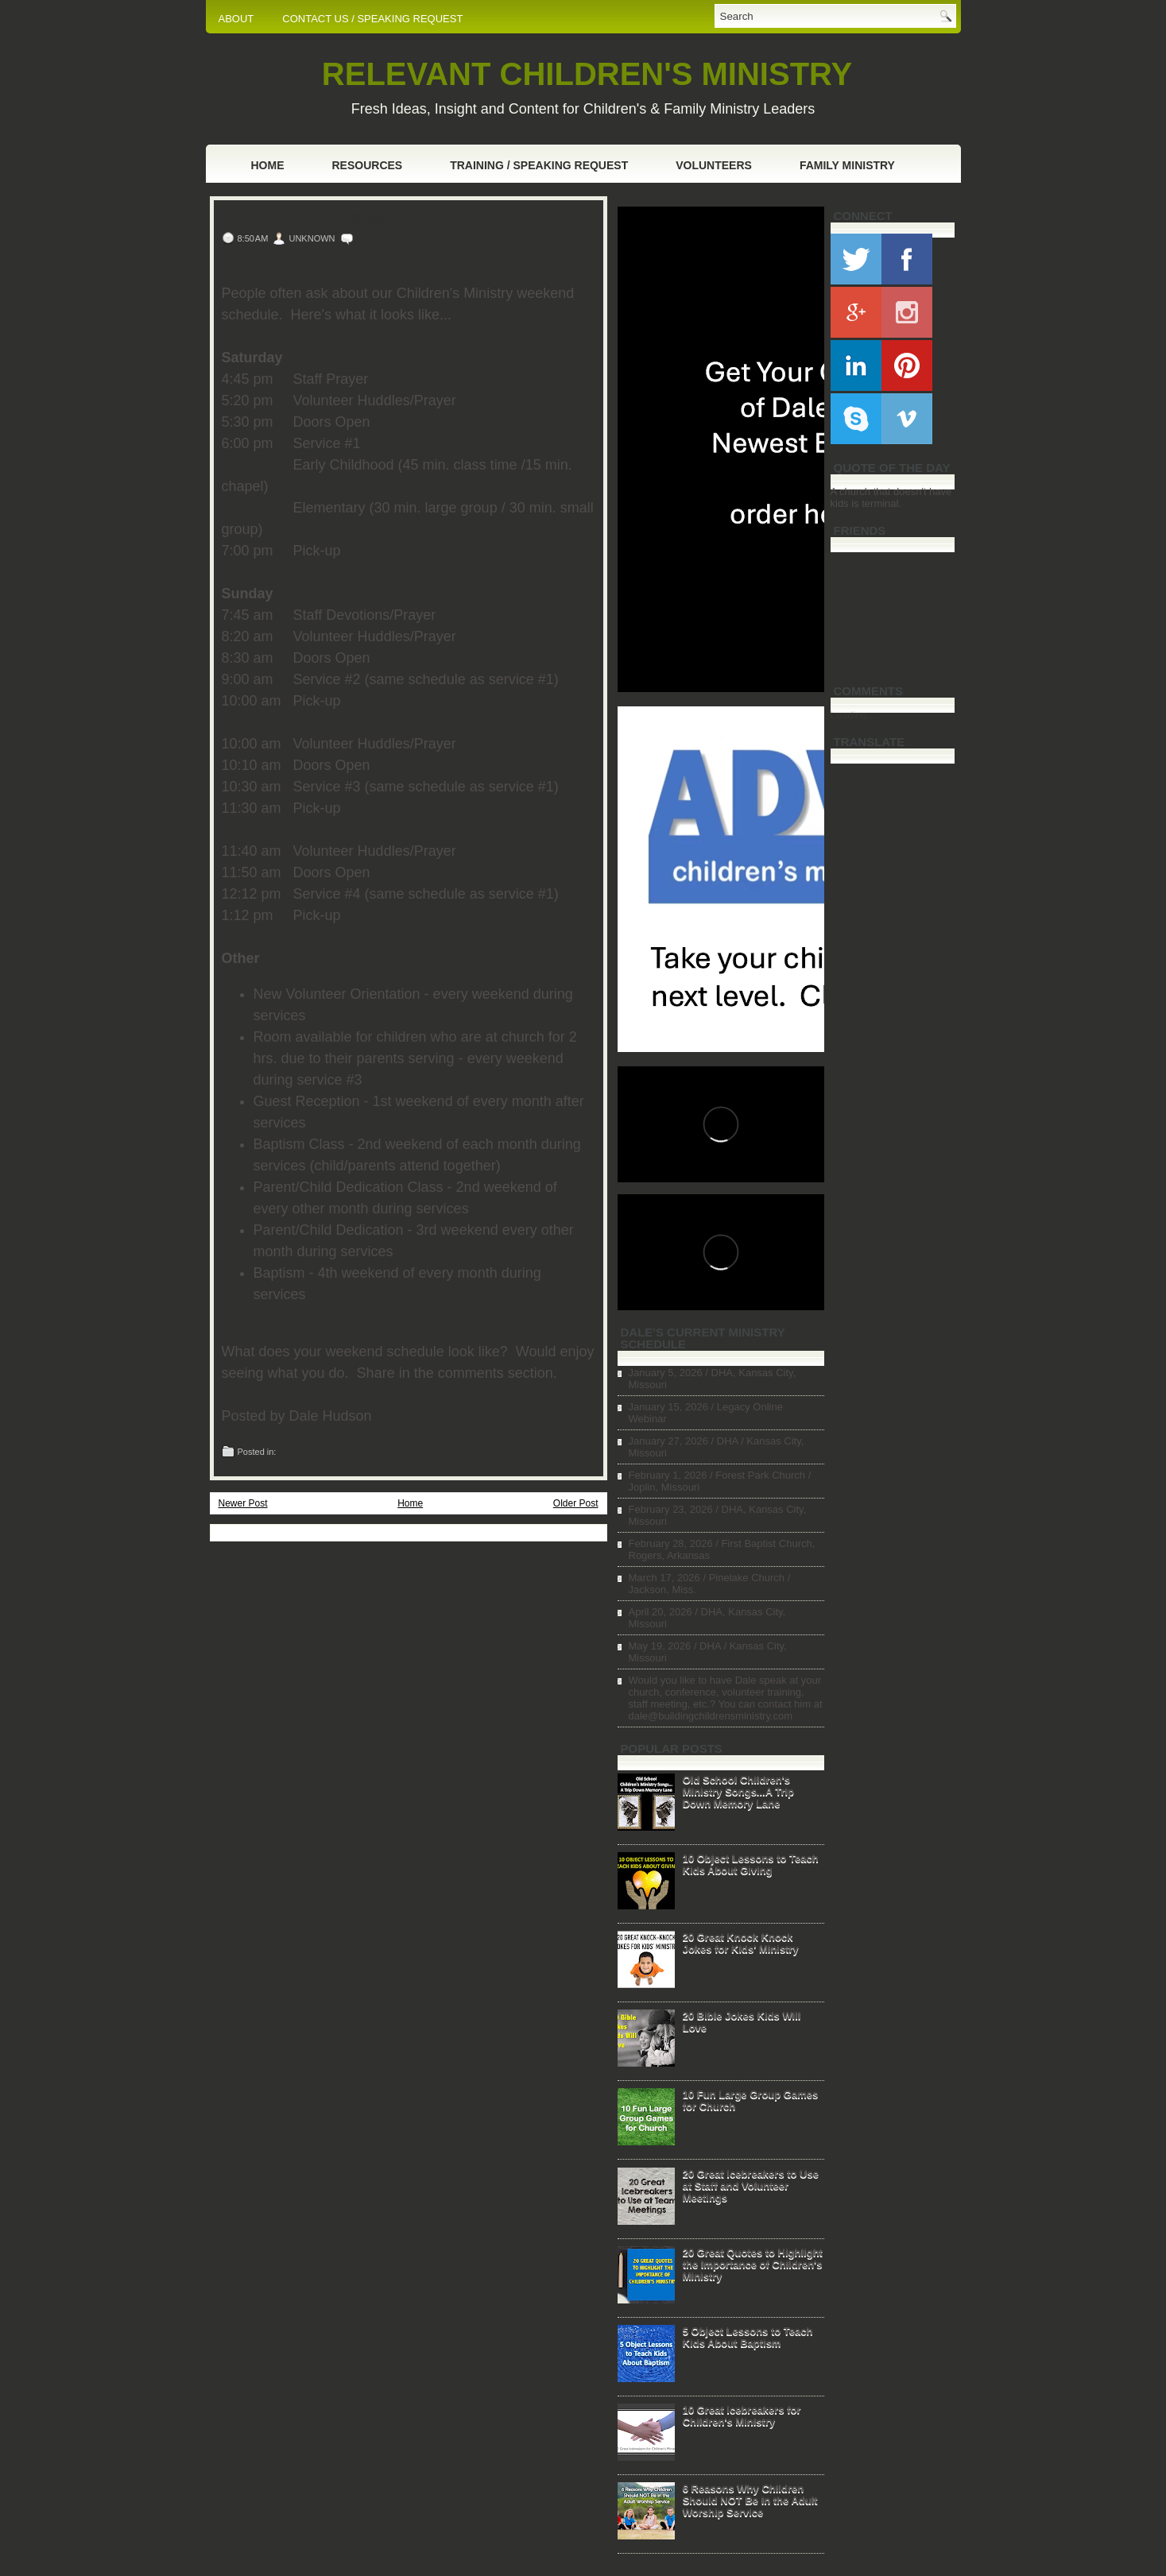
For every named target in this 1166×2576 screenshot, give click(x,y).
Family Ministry (847, 165)
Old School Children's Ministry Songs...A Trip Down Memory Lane (738, 1791)
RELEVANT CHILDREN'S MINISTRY (587, 73)
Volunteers (714, 165)
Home (268, 165)
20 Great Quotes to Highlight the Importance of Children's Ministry (753, 2264)
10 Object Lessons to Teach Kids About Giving (751, 1864)
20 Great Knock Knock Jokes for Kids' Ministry (741, 1943)
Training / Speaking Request (539, 165)
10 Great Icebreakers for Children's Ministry (742, 2415)
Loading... (853, 715)
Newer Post (243, 1503)
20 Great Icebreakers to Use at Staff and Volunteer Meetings (751, 2185)
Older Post (575, 1503)
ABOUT (236, 19)
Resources (367, 165)
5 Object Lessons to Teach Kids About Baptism (748, 2337)
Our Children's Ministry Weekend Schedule (398, 217)
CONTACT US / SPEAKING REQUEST (372, 19)
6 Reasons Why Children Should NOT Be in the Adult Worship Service (750, 2500)
